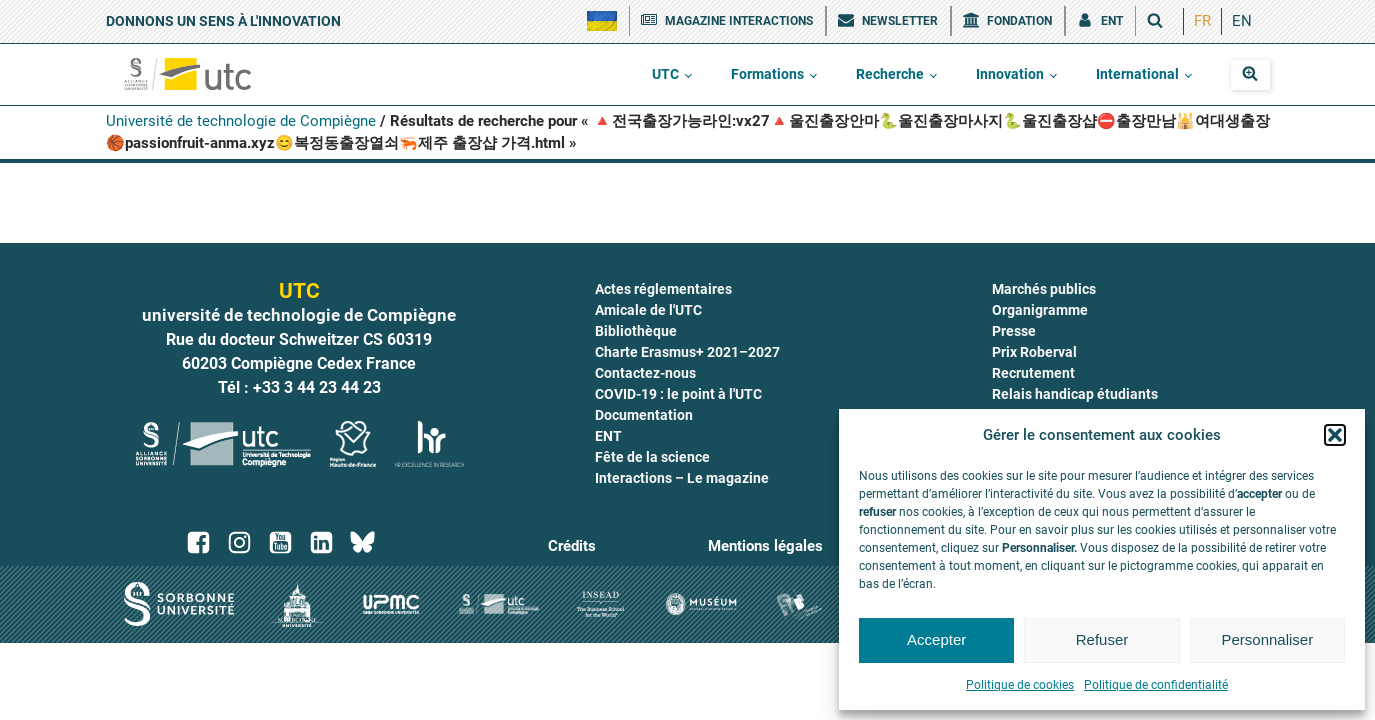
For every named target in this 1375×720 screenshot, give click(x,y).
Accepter (936, 639)
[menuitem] (1202, 21)
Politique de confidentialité (1156, 685)
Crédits (572, 546)
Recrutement (1033, 373)
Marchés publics (1044, 289)
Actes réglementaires (663, 289)
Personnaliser (1267, 639)
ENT (608, 436)
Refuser (1102, 639)
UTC (665, 74)
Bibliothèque (636, 331)
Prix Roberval (1034, 352)
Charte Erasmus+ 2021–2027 (687, 352)
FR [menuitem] (1202, 21)
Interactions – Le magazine (682, 478)
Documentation (644, 415)
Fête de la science (652, 457)
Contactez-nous (645, 373)
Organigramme (1040, 310)
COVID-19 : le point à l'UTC (678, 394)
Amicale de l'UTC (648, 310)
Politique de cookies (1020, 685)
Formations (767, 74)
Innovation (1010, 74)
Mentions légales (765, 546)
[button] (1335, 435)
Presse (1014, 331)
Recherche (890, 74)
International (1137, 74)
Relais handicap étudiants (1075, 394)
